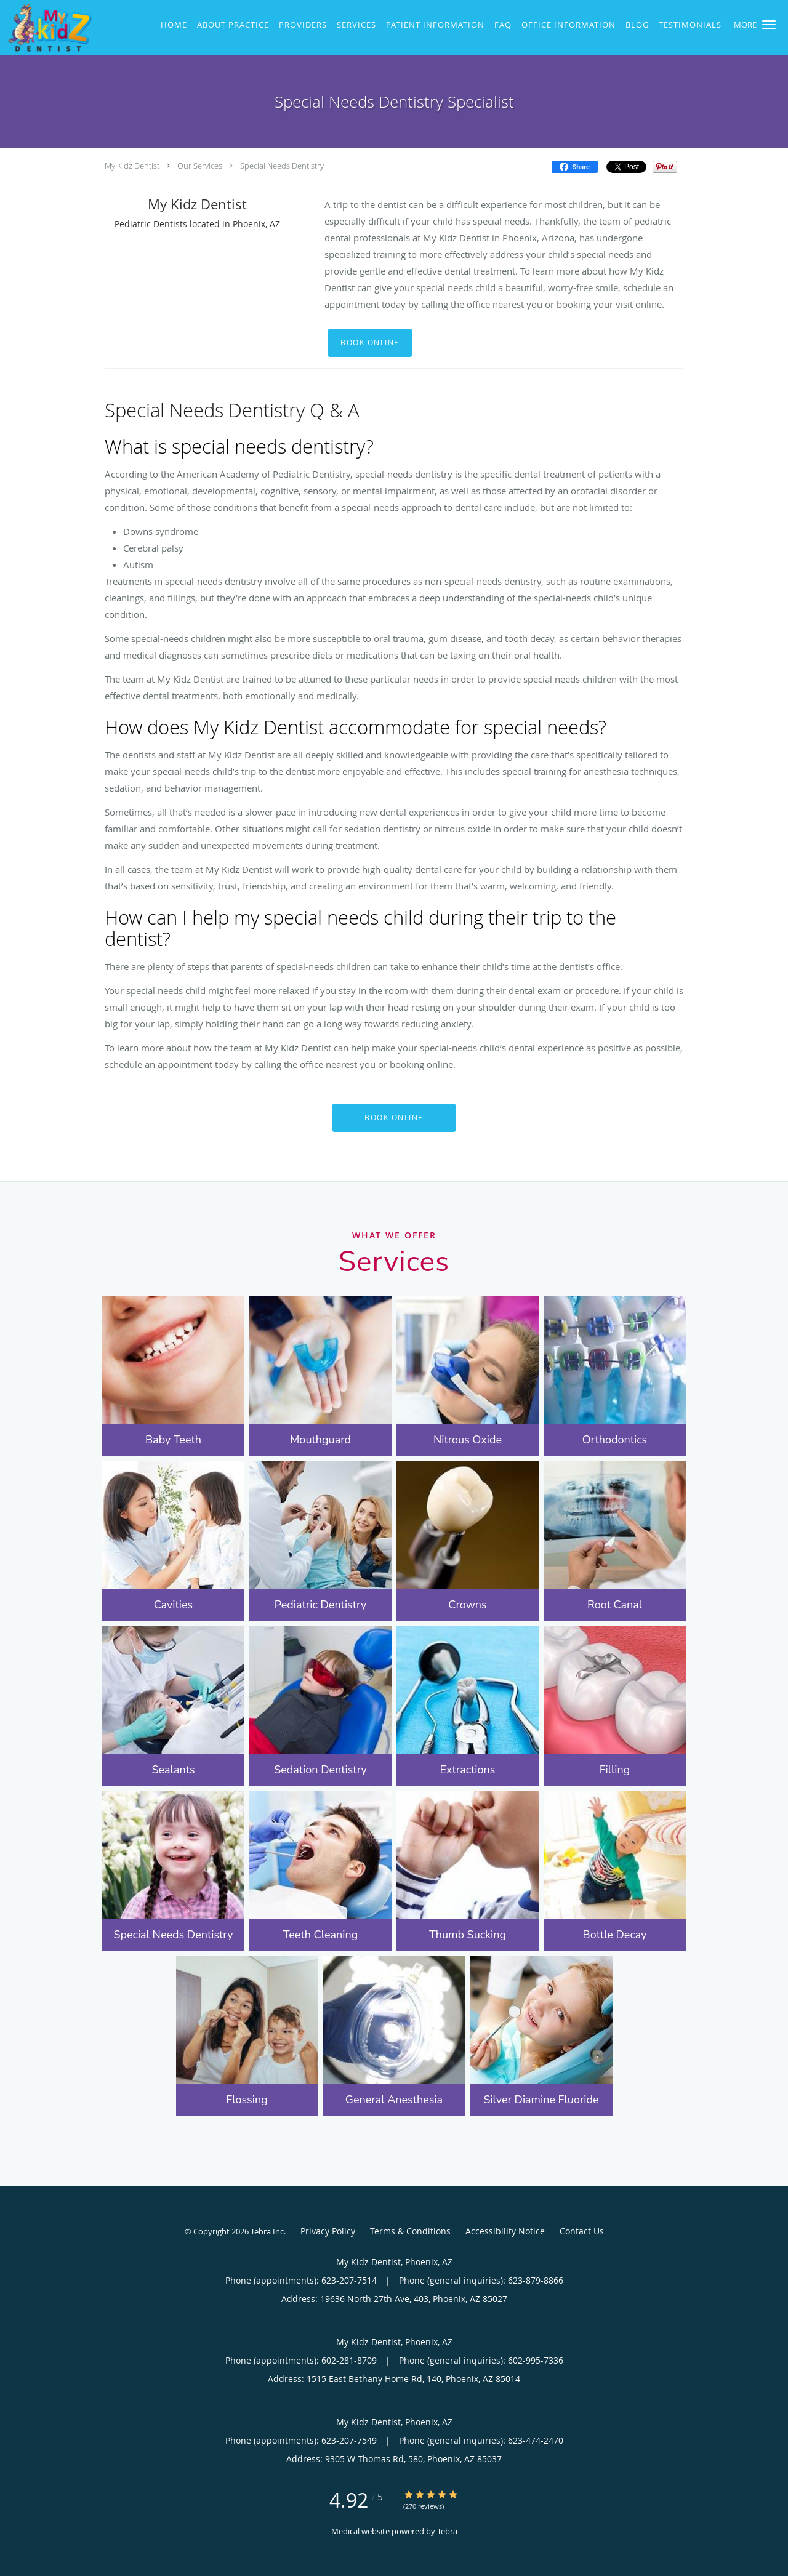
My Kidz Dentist (132, 165)
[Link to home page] (46, 27)
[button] (769, 24)
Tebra (447, 2531)
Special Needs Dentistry (282, 165)
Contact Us (582, 2231)
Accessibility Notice (505, 2231)
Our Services (199, 165)
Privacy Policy (327, 2231)
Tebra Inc (267, 2231)
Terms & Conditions (410, 2231)
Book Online (370, 342)
